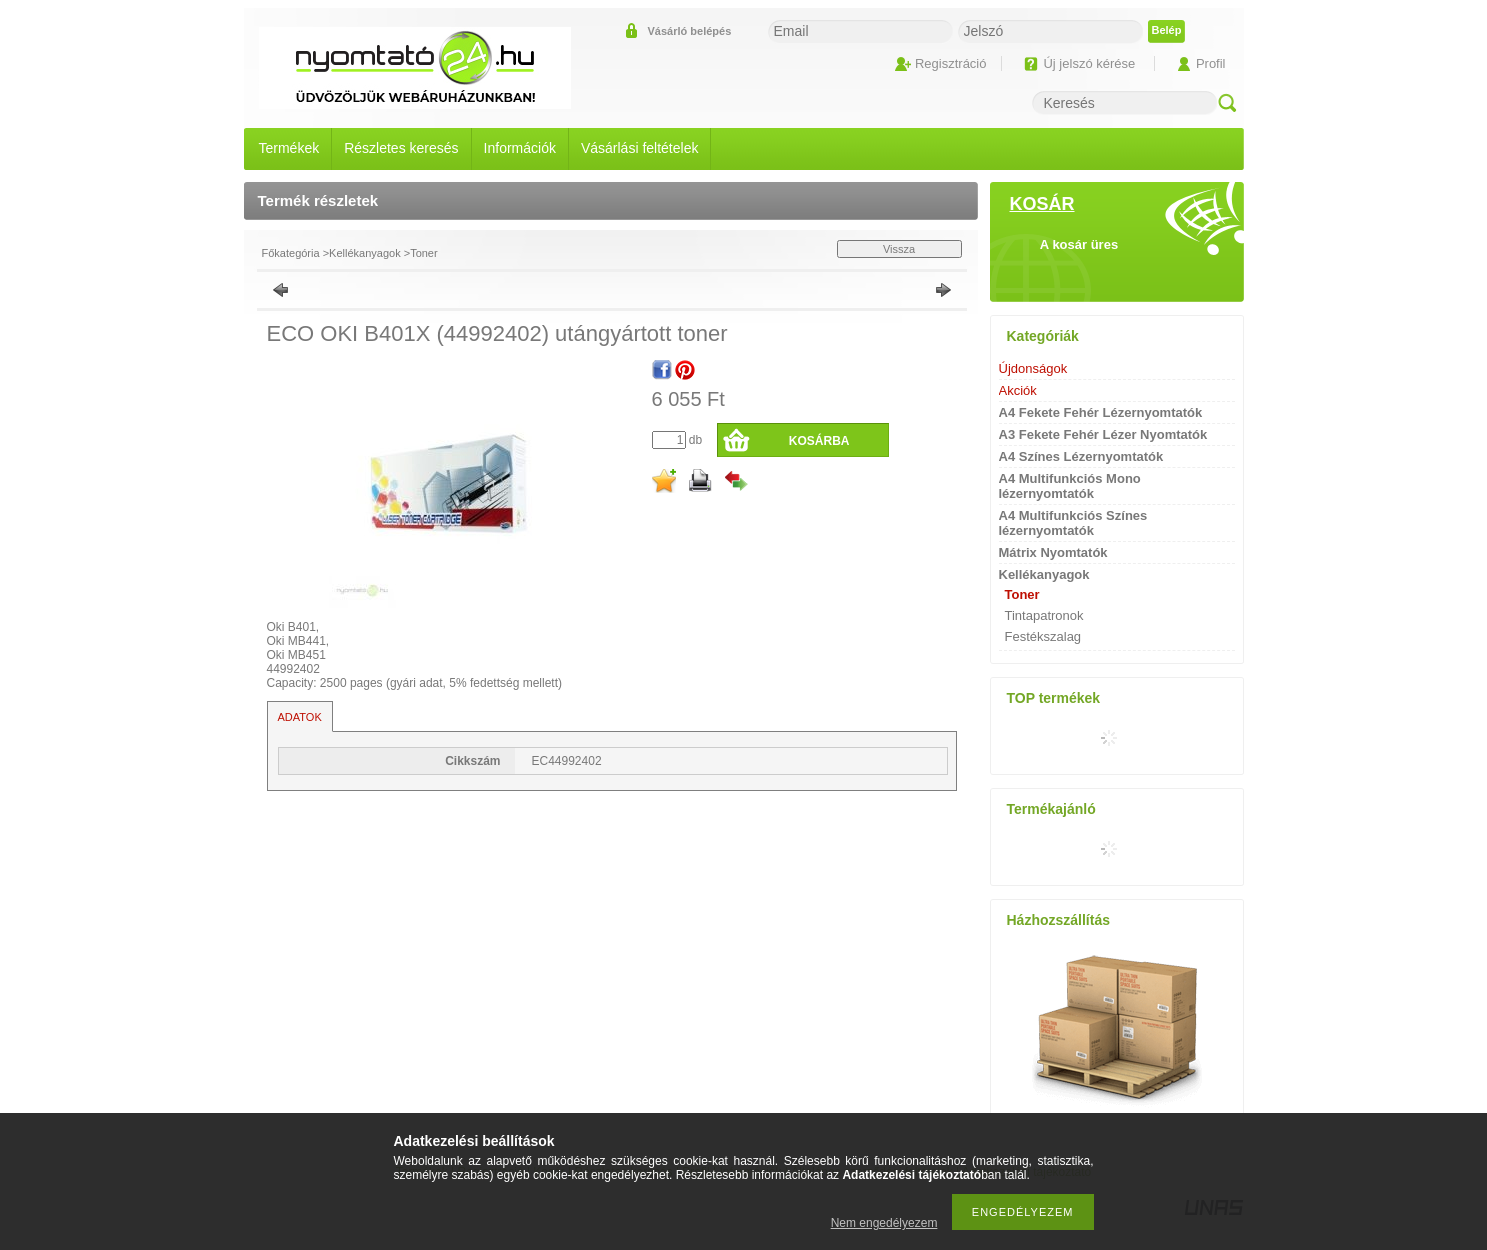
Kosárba (819, 441)
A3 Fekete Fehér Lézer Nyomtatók (1103, 434)
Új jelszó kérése (1089, 63)
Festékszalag (1043, 636)
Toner (424, 253)
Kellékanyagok (365, 253)
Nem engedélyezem (884, 1223)
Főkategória (291, 253)
